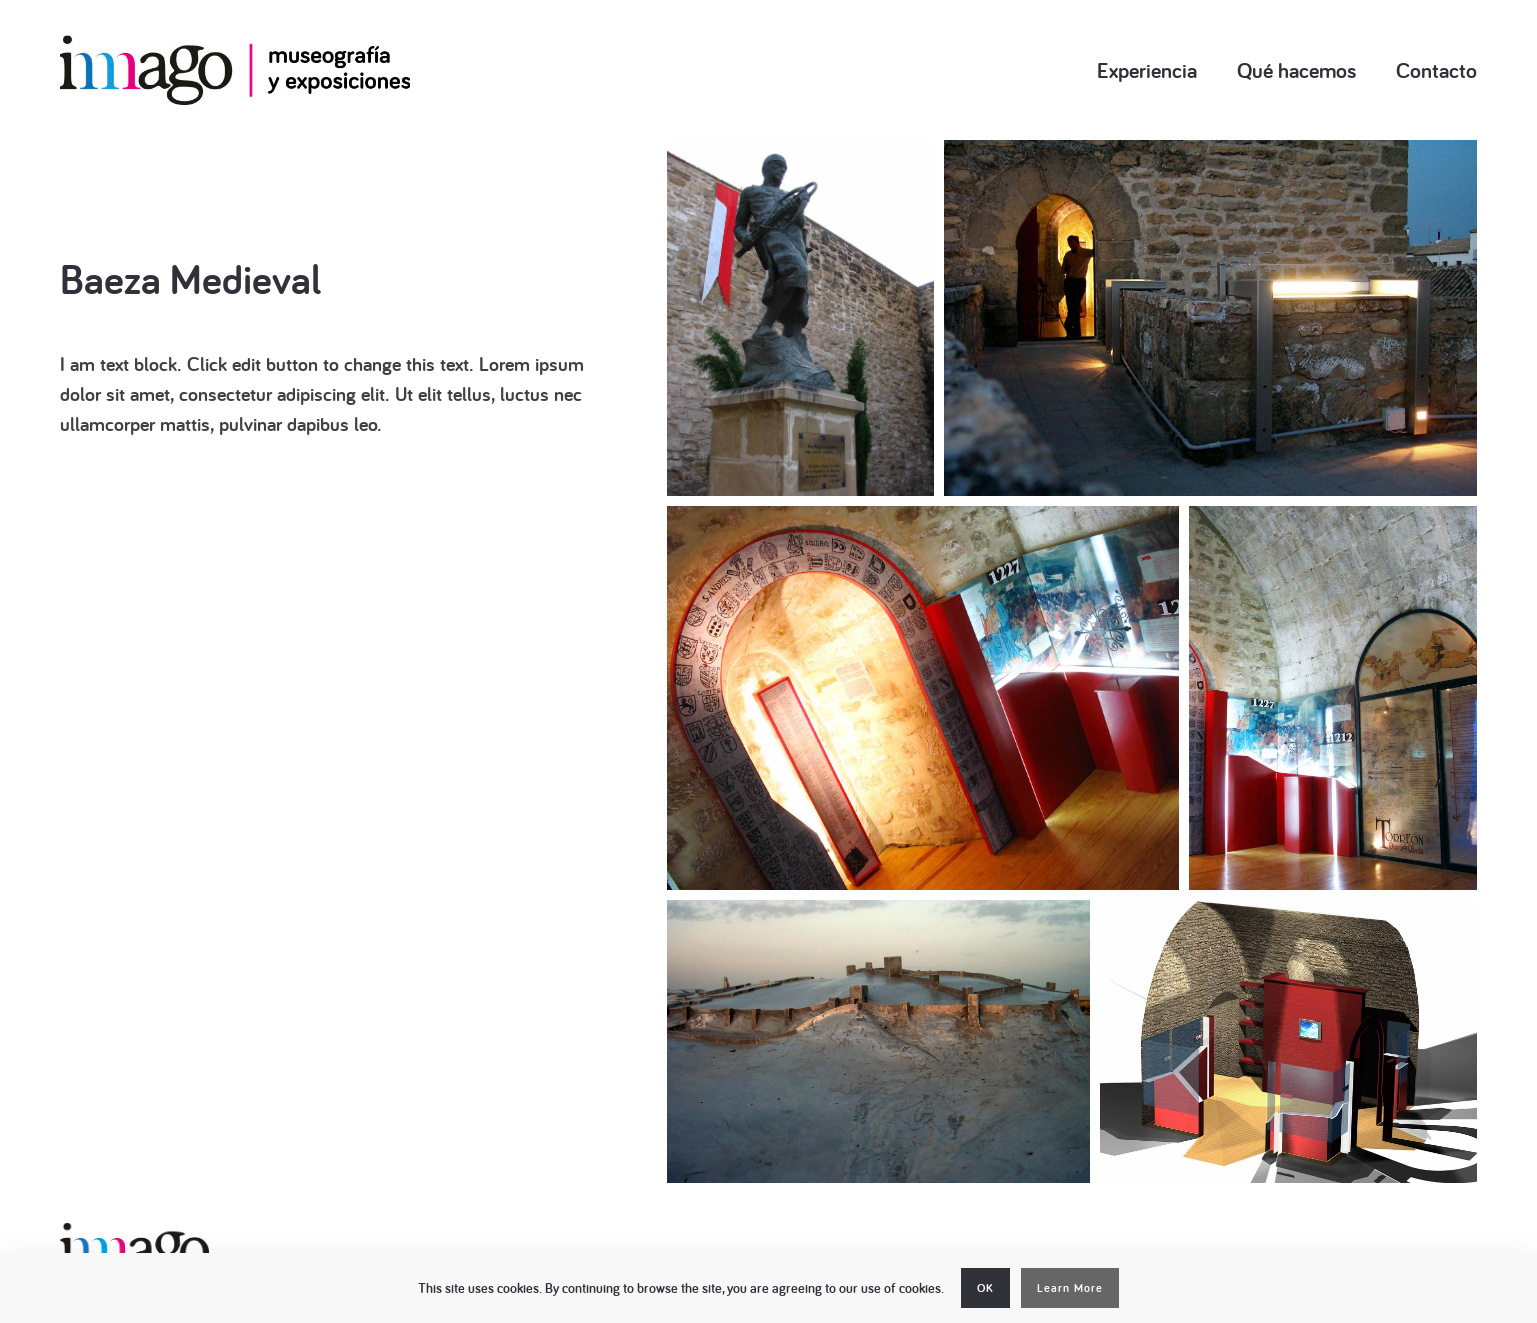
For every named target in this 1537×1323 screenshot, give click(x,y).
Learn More (1070, 1288)
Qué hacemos (1296, 70)
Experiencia (1147, 70)
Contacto (1436, 70)
